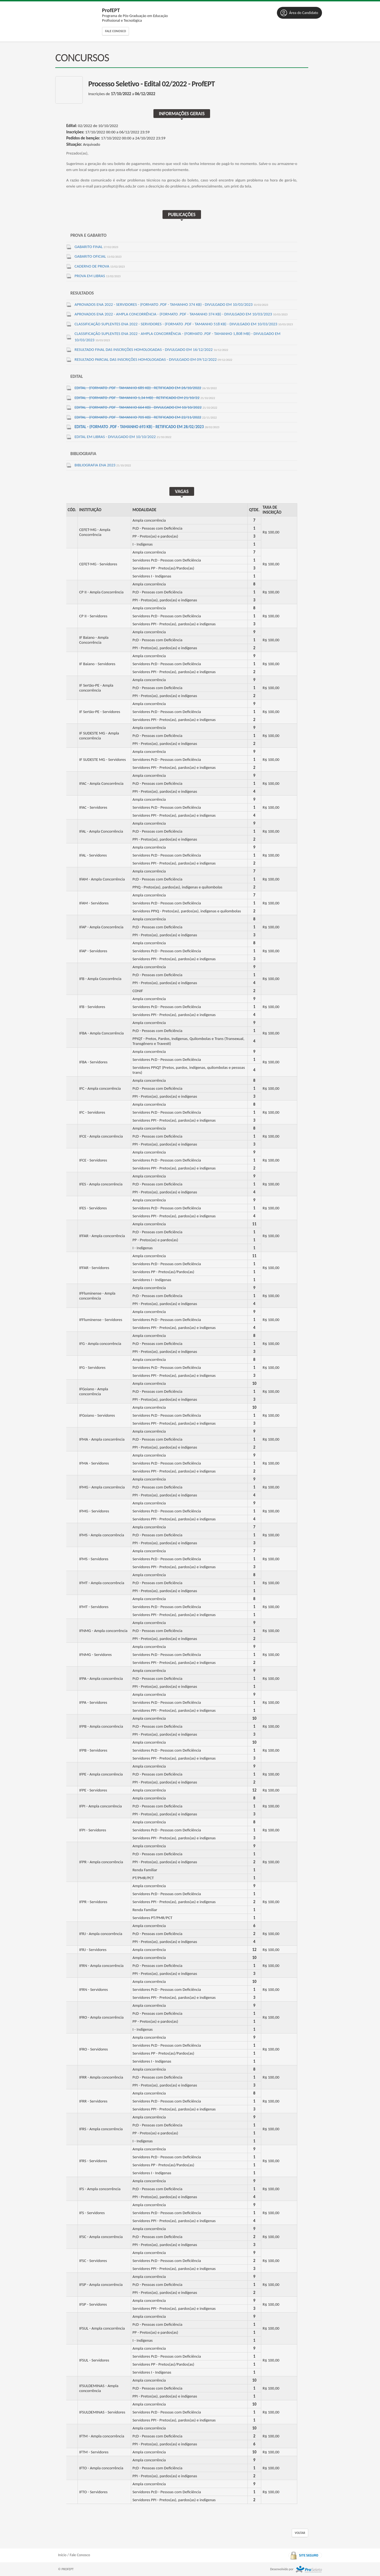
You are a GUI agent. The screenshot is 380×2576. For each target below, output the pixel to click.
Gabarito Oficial (98, 256)
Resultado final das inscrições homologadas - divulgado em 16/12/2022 (151, 349)
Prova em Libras (97, 275)
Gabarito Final (96, 246)
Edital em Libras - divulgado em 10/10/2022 (123, 436)
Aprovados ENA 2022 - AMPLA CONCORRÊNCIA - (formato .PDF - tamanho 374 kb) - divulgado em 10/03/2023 (181, 314)
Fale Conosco (115, 31)
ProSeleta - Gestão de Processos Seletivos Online (309, 2569)
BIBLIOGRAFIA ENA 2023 (103, 465)
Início (62, 2555)
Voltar (300, 2533)
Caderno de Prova (100, 266)
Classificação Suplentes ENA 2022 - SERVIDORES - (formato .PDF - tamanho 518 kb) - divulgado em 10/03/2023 (184, 323)
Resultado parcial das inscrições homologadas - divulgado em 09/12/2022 (153, 359)
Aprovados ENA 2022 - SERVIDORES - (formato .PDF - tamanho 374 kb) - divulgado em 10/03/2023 (171, 304)
